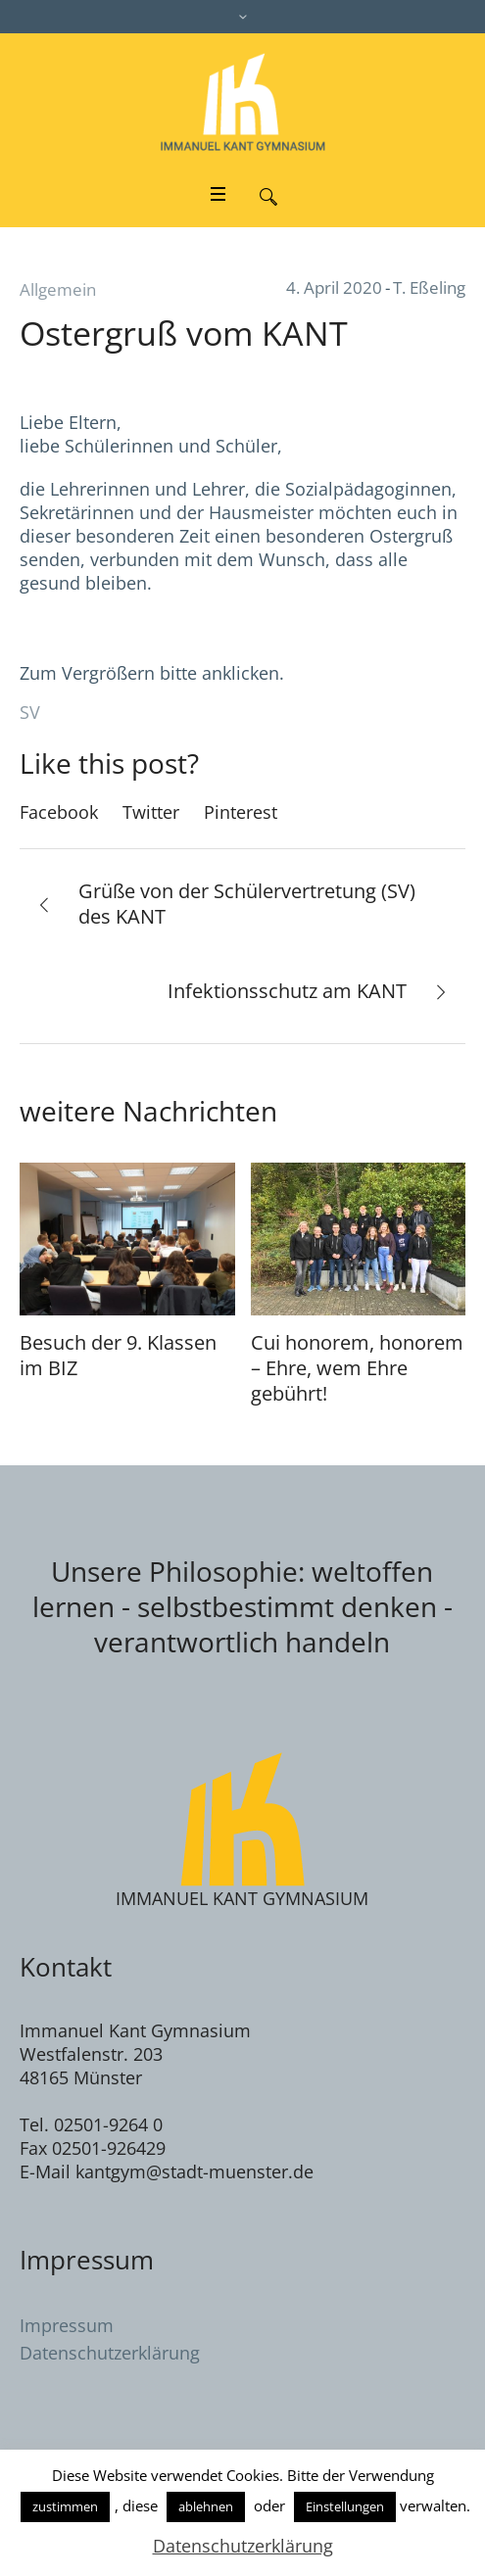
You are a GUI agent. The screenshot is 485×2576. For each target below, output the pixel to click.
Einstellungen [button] (345, 2506)
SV (30, 712)
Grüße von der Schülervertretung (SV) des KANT (246, 904)
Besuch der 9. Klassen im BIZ (118, 1355)
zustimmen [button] (65, 2506)
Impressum (67, 2325)
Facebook (59, 812)
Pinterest (240, 812)
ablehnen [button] (205, 2506)
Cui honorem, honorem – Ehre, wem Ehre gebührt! (357, 1368)
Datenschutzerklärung (110, 2352)
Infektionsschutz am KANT (287, 991)
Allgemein (58, 289)
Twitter (150, 812)
